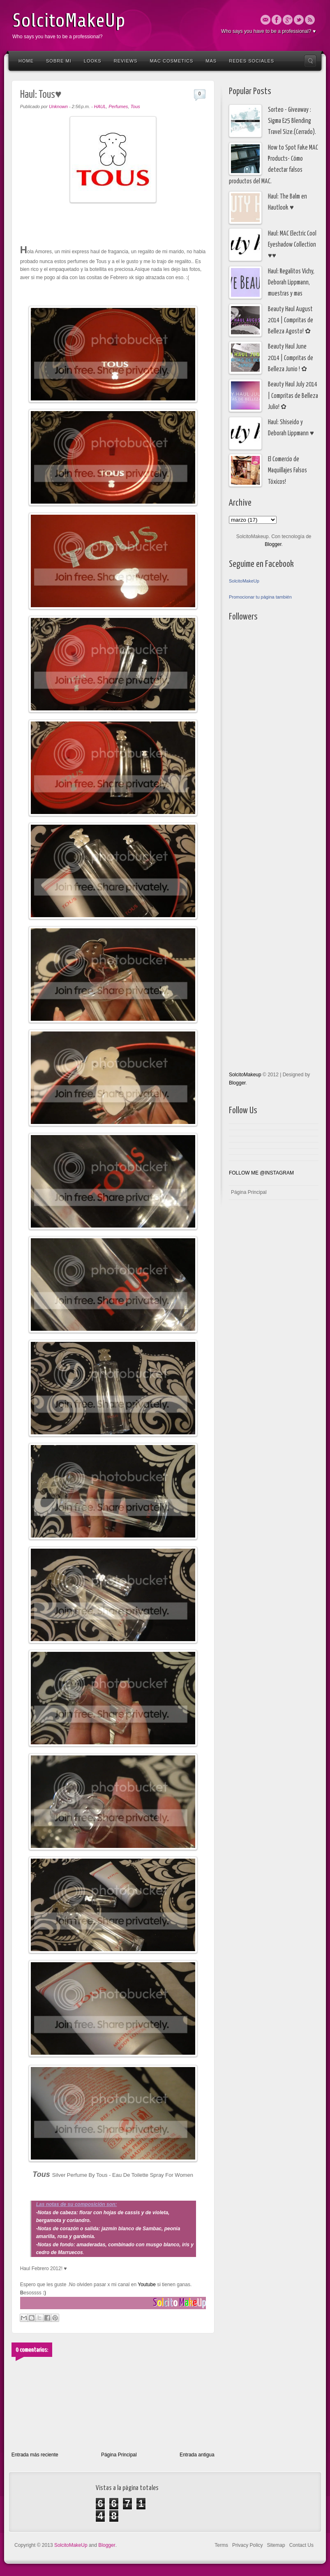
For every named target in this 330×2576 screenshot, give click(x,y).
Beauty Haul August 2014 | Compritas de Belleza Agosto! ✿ (290, 320)
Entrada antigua (197, 2455)
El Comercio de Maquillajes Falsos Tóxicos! (287, 470)
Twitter (299, 20)
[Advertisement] (262, 846)
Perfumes (118, 106)
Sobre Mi (59, 60)
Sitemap (276, 2545)
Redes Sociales (251, 60)
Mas (211, 60)
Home (26, 60)
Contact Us (301, 2545)
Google (288, 20)
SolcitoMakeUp (68, 20)
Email (265, 20)
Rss (310, 20)
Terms (221, 2545)
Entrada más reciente (35, 2455)
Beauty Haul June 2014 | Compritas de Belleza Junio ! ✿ (290, 358)
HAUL (100, 106)
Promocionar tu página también (260, 596)
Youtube (146, 2284)
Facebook (277, 20)
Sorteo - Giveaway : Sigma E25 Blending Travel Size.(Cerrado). (292, 121)
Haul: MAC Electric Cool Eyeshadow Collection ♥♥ (292, 245)
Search (310, 61)
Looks (93, 60)
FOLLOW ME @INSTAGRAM (261, 1173)
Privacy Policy (247, 2545)
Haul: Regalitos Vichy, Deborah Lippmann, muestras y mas (291, 282)
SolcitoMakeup (245, 1075)
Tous (135, 106)
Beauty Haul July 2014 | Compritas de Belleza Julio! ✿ (293, 396)
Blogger (273, 544)
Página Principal (119, 2455)
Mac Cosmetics (171, 60)
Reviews (126, 60)
